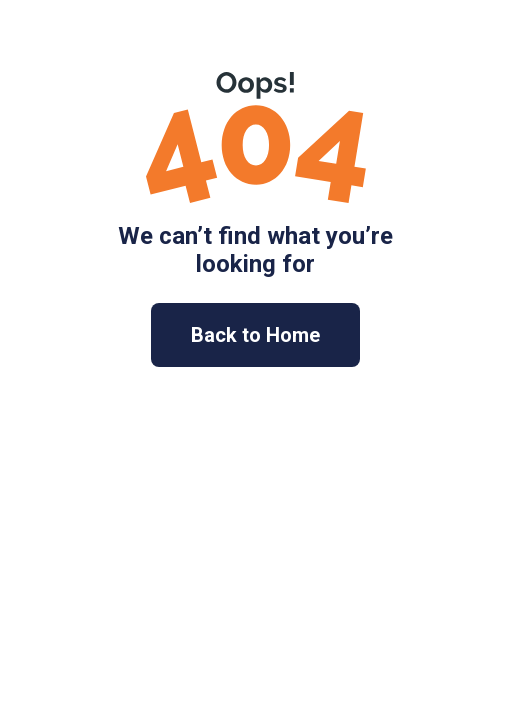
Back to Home (255, 335)
